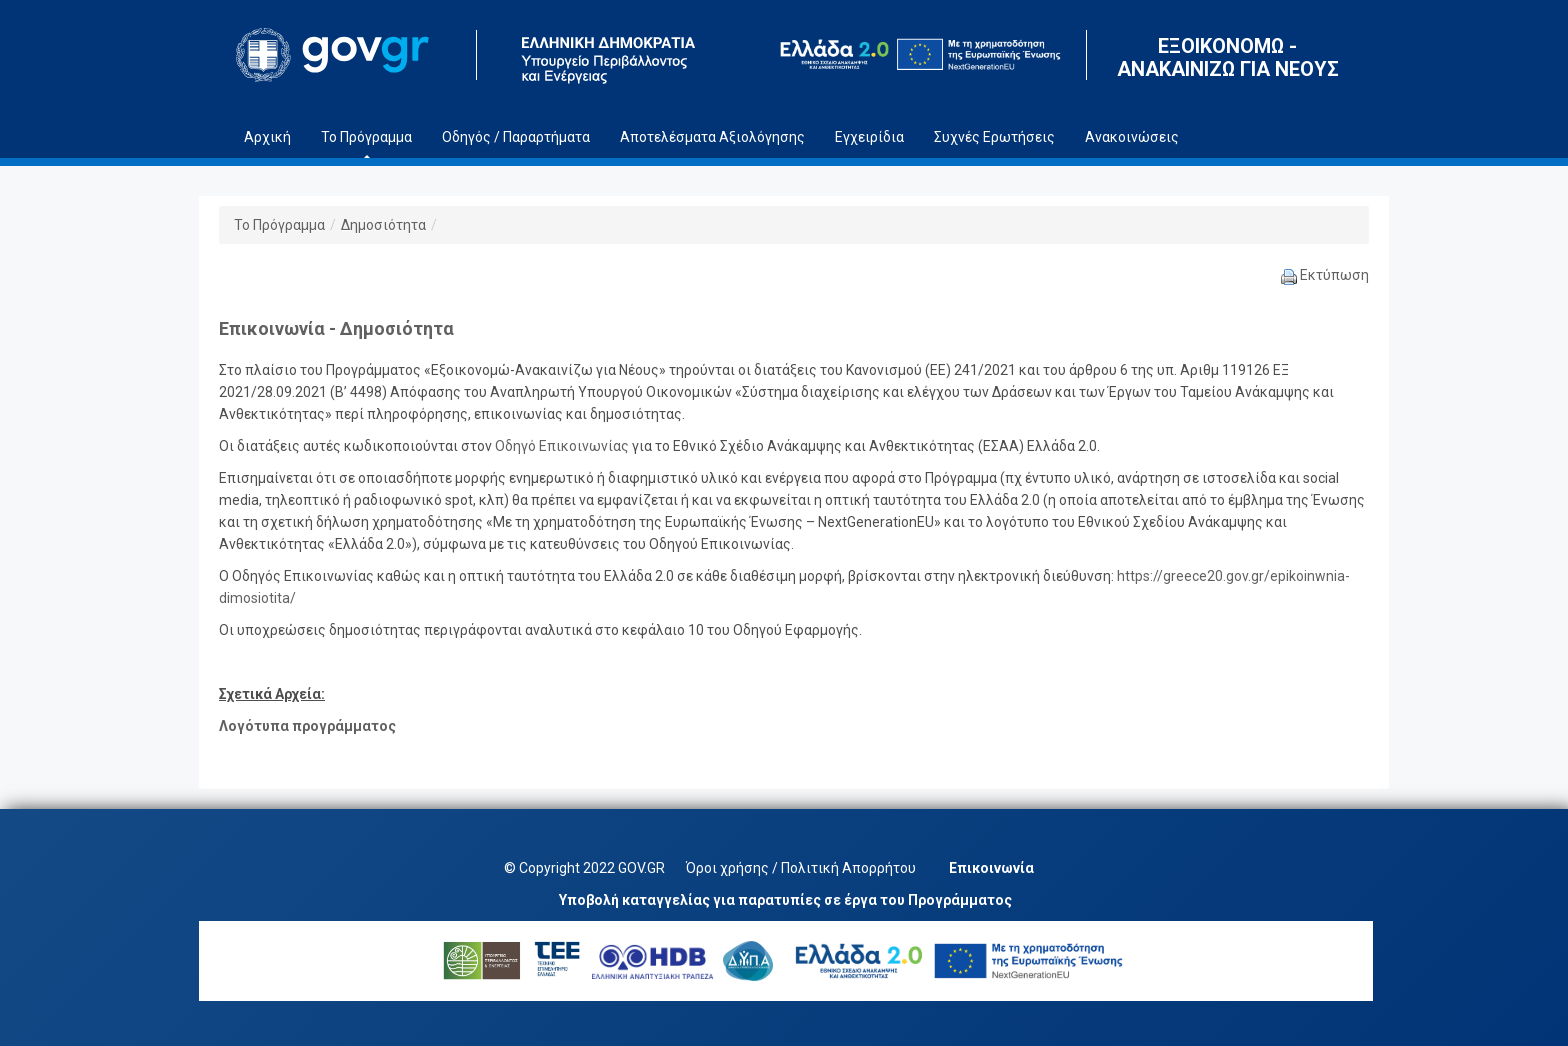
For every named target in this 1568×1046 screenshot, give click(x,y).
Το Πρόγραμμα (279, 225)
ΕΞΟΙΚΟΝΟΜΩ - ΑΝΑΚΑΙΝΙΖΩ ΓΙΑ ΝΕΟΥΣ (1228, 57)
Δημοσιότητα (383, 225)
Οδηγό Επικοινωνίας (562, 446)
